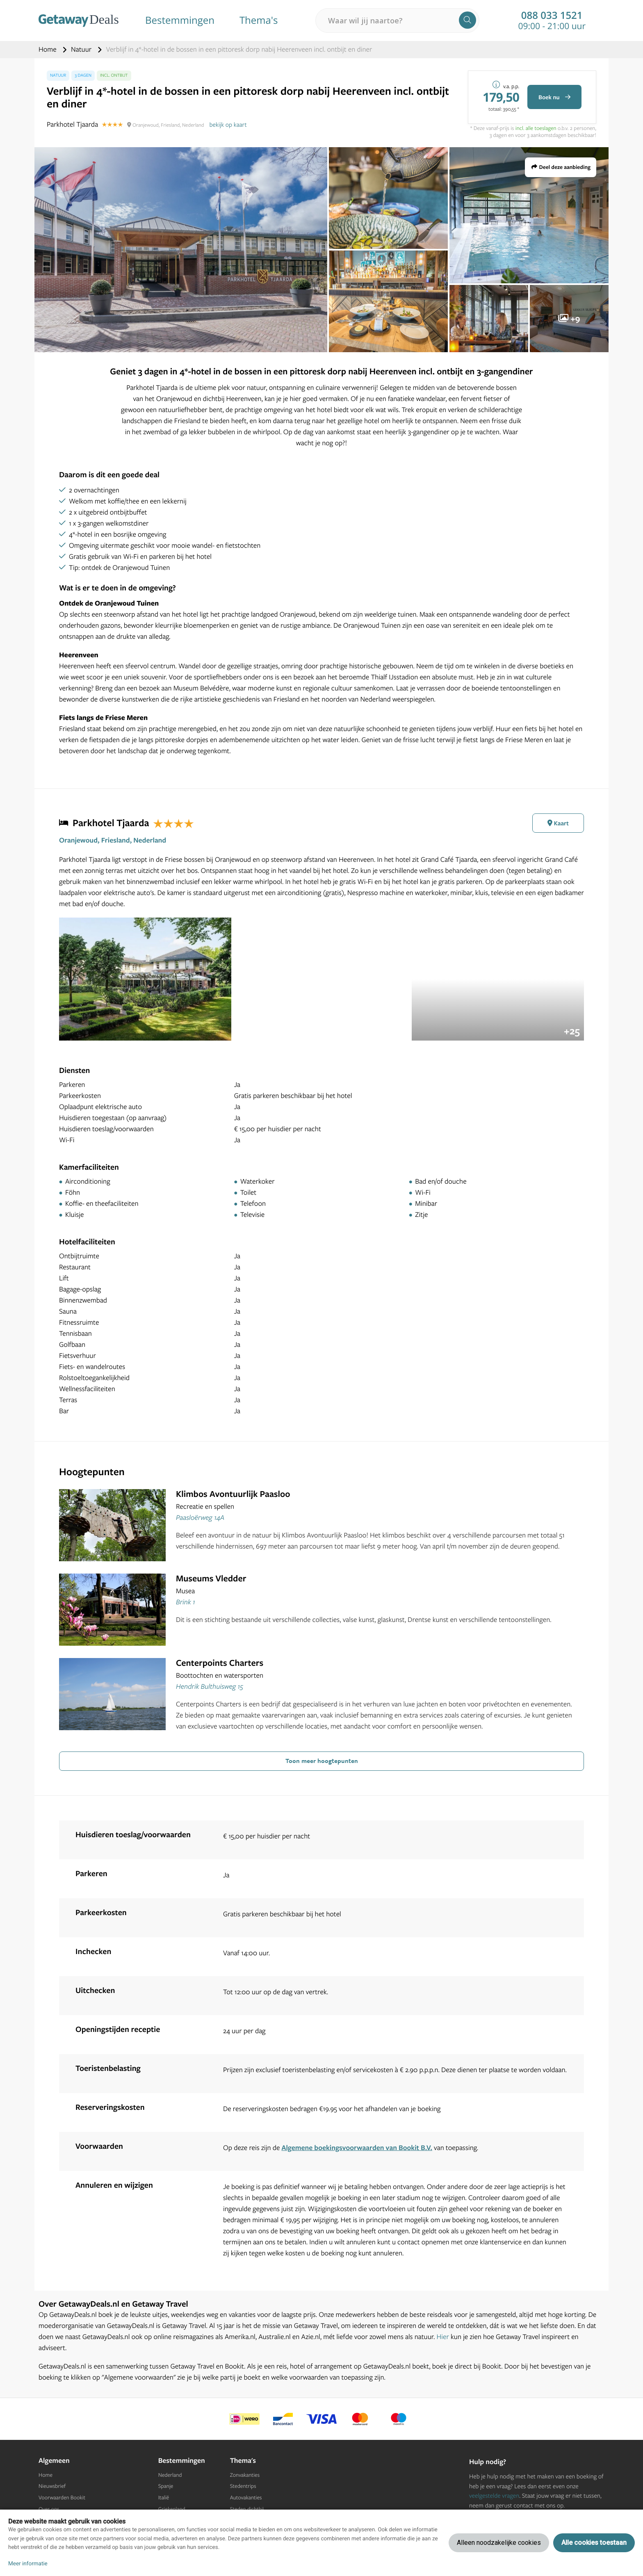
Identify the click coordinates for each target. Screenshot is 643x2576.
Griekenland (171, 2509)
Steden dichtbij (247, 2509)
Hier (443, 2336)
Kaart (558, 823)
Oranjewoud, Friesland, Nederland (112, 840)
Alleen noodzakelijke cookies (499, 2542)
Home (48, 49)
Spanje (165, 2486)
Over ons (49, 2509)
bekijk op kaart (227, 124)
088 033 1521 (552, 15)
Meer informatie (28, 2563)
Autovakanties (246, 2497)
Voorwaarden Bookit (62, 2497)
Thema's (258, 20)
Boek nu (554, 97)
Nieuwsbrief (52, 2486)
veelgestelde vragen (494, 2495)
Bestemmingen (179, 20)
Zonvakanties (245, 2475)
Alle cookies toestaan (594, 2542)
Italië (163, 2497)
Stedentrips (243, 2486)
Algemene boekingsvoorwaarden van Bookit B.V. (356, 2147)
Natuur (82, 49)
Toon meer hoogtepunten (321, 1760)
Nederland (170, 2475)
